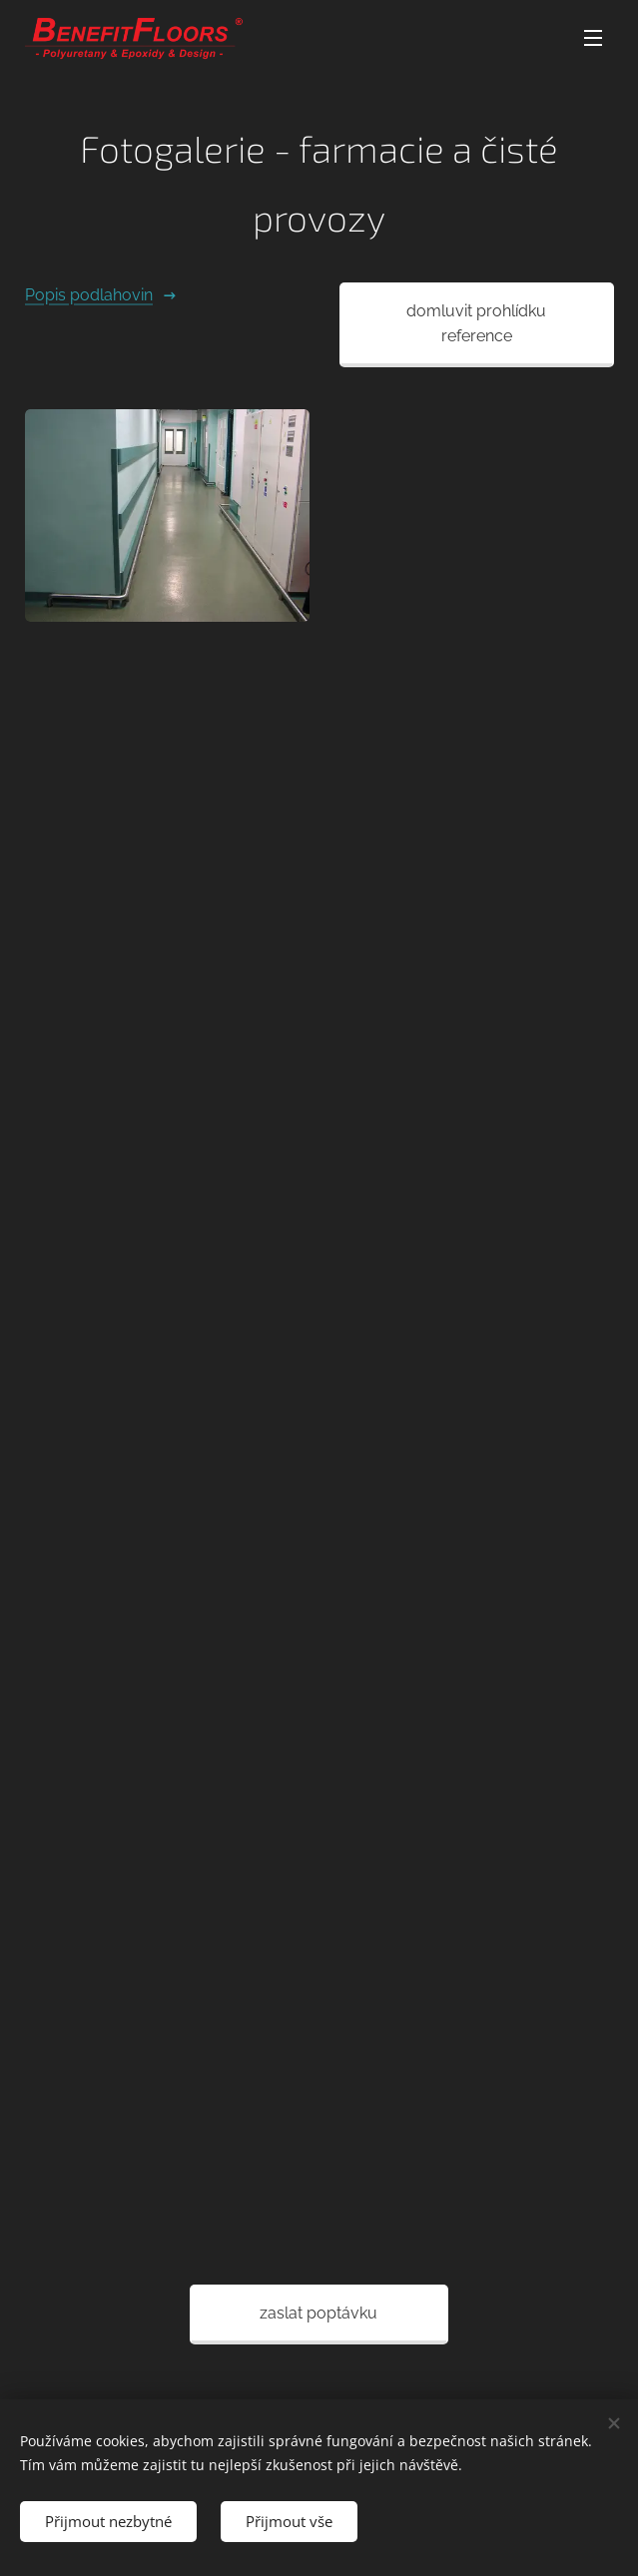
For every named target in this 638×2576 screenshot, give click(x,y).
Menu (593, 38)
